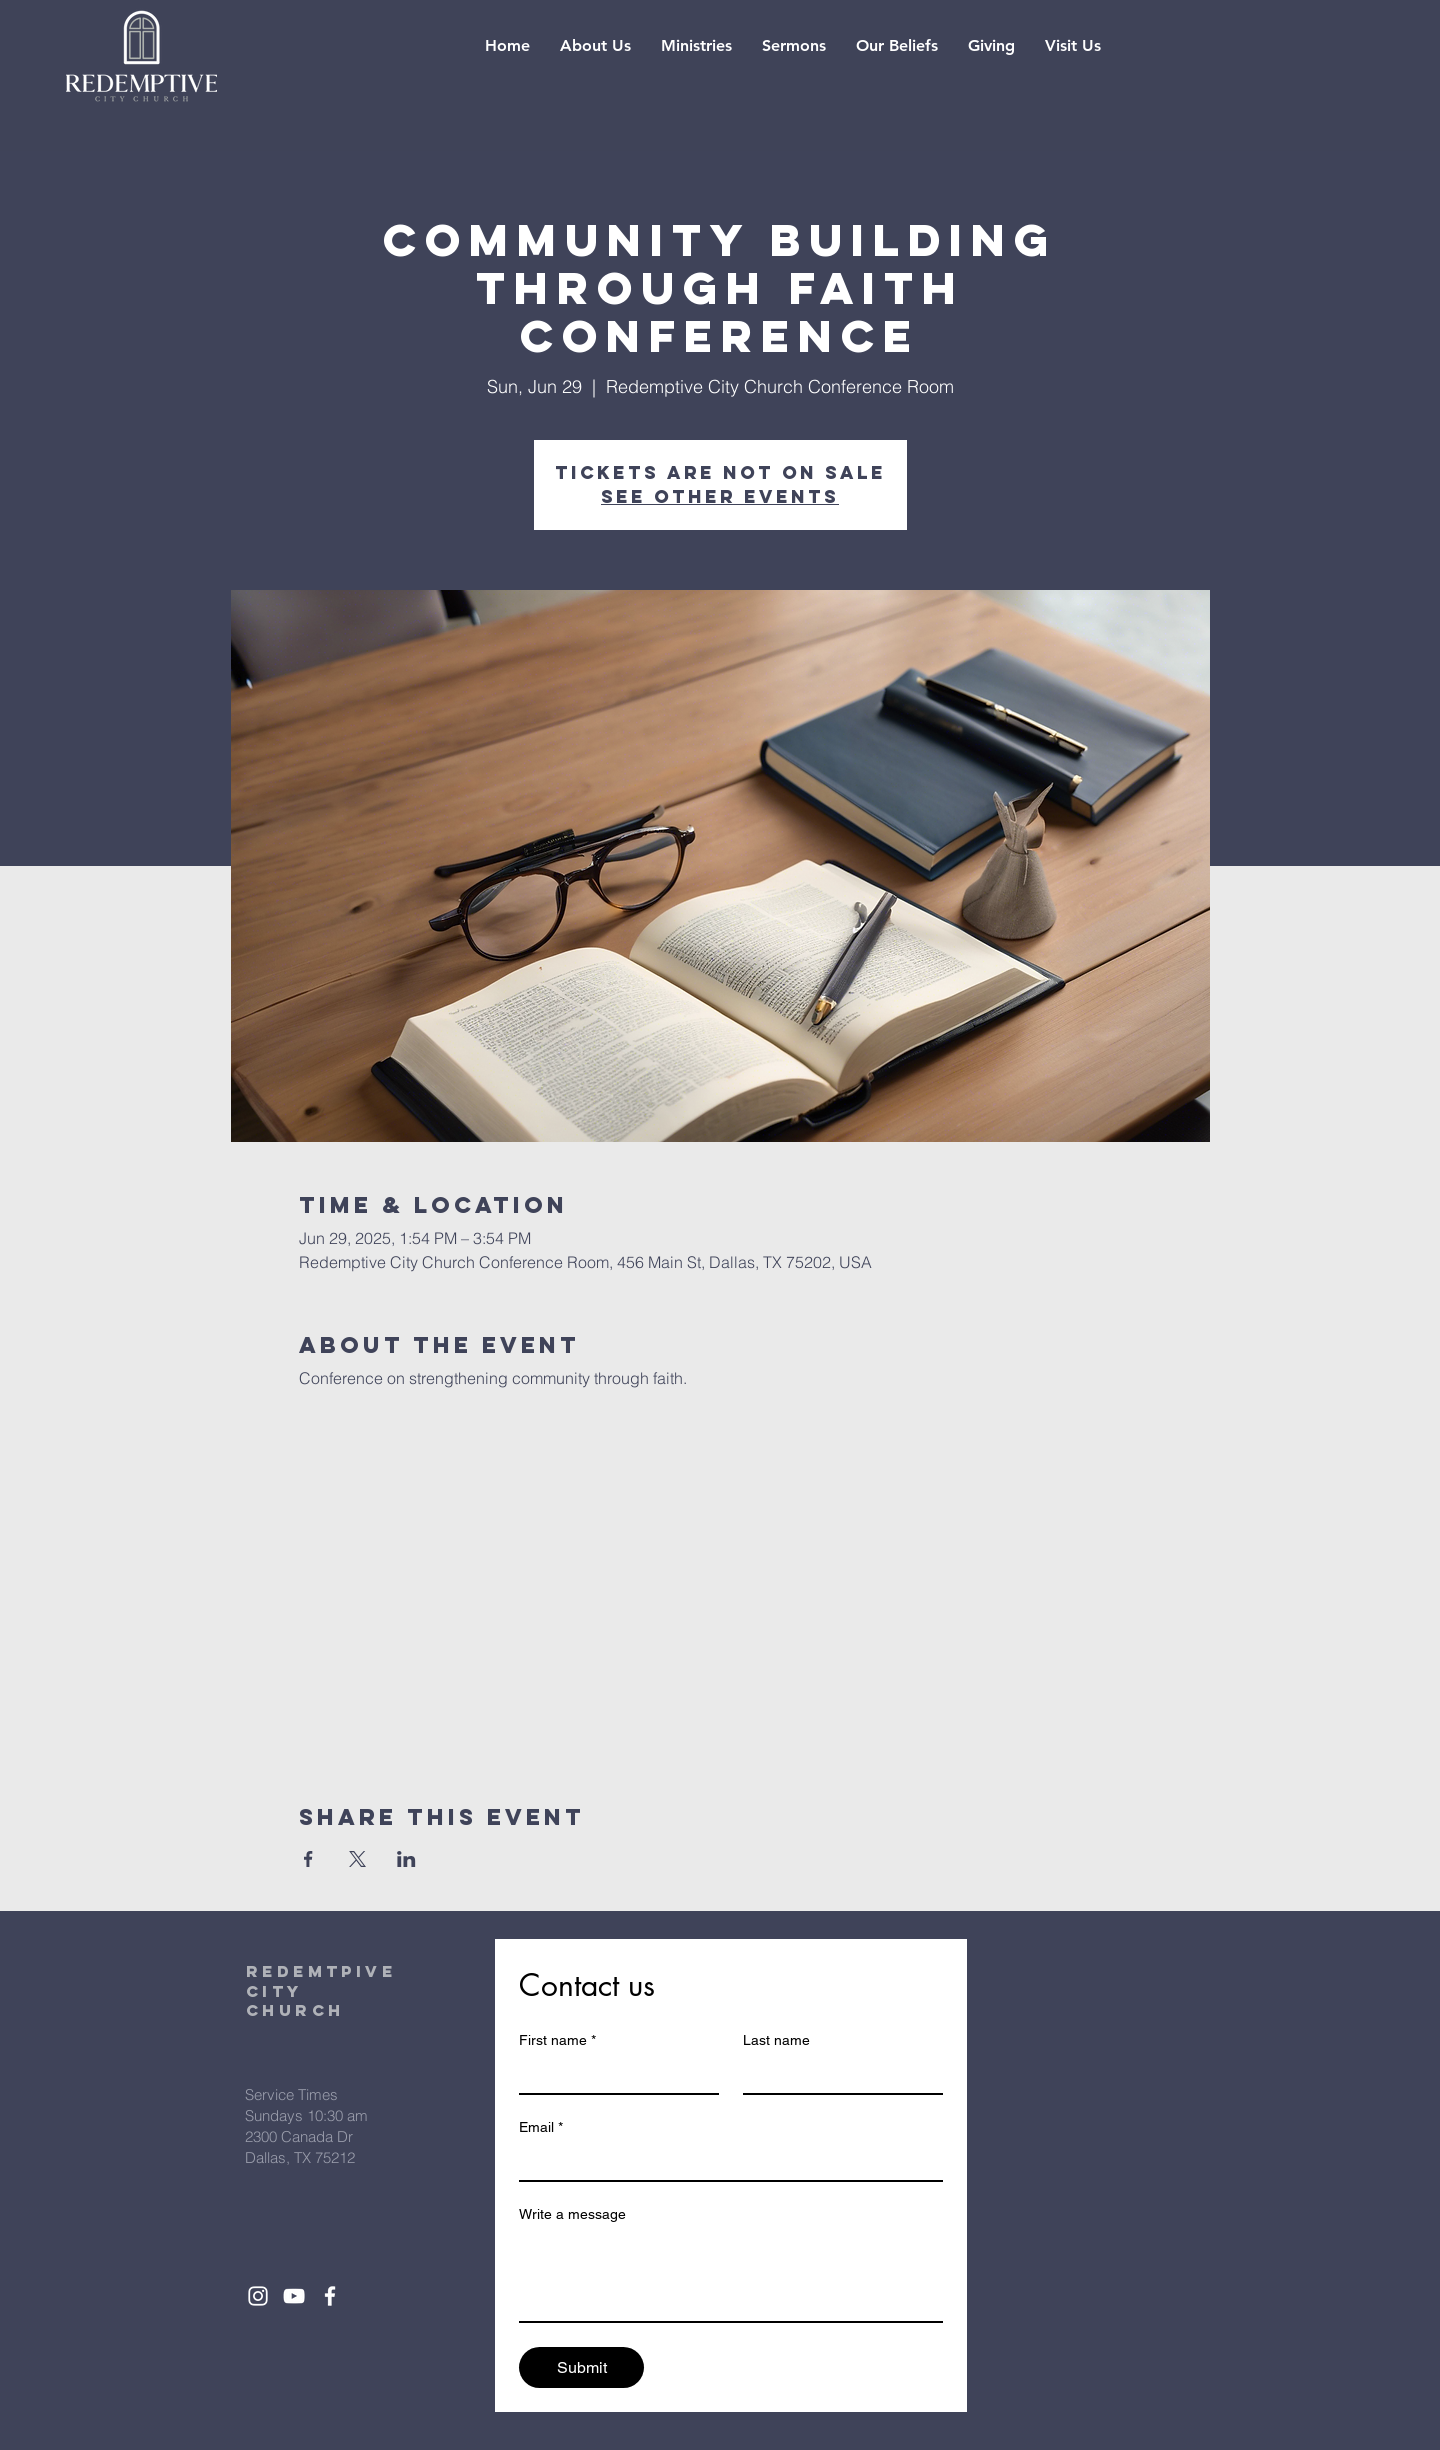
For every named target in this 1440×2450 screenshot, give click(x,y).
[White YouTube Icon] (294, 2296)
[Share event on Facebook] (308, 1859)
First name (557, 2040)
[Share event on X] (357, 1859)
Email (541, 2127)
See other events (720, 496)
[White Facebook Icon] (330, 2296)
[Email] (725, 2162)
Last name (776, 2040)
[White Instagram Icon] (258, 2296)
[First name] (613, 2075)
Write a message (572, 2214)
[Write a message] (731, 2276)
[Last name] (837, 2075)
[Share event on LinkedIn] (406, 1859)
